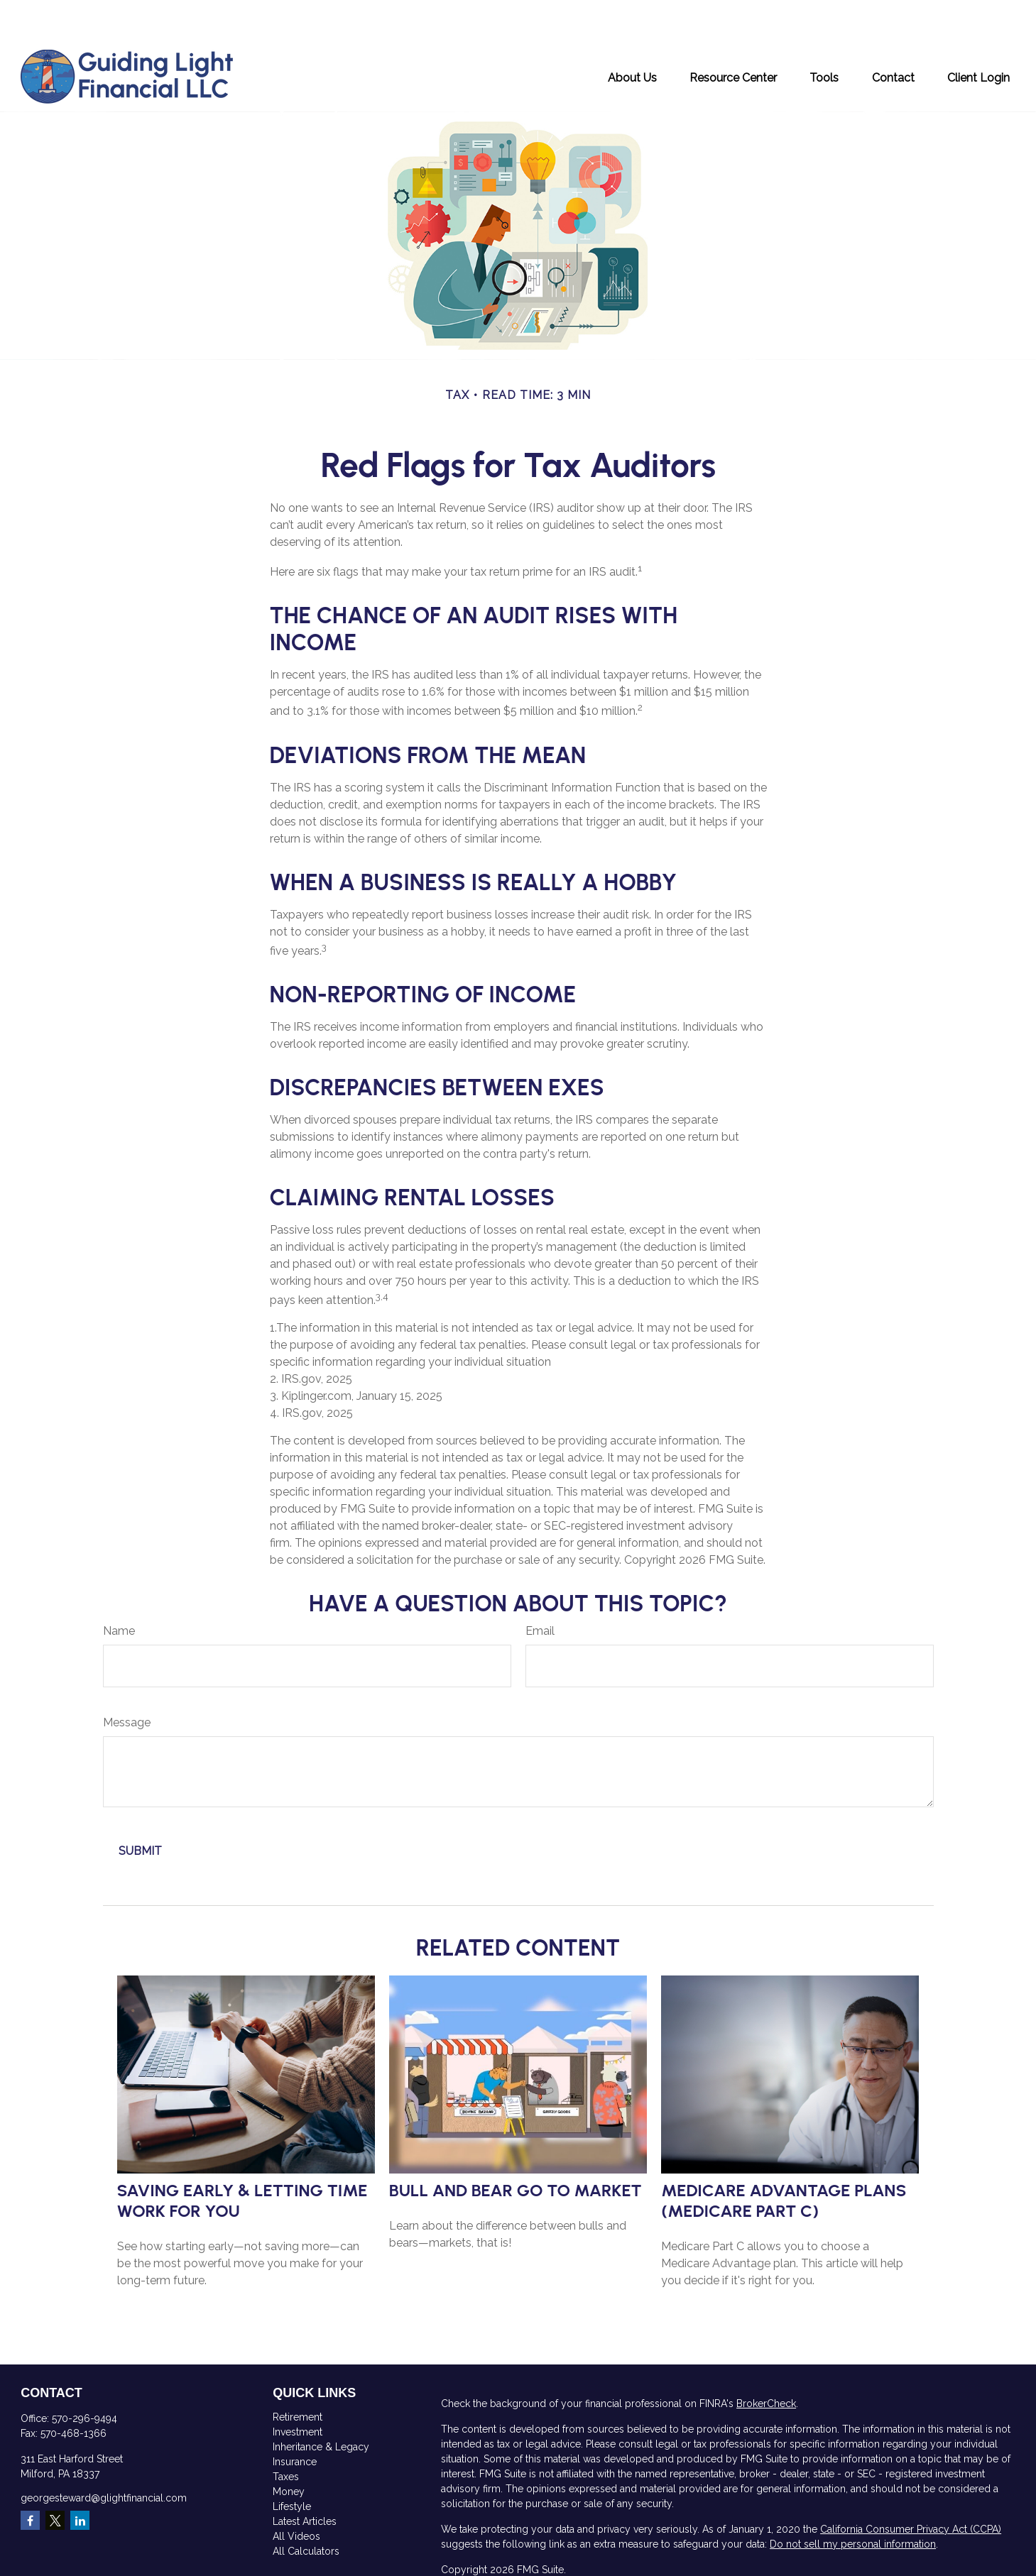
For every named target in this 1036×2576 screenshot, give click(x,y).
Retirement (297, 2374)
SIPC (471, 2567)
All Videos (296, 2493)
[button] (632, 34)
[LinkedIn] (79, 2477)
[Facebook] (30, 2477)
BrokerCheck (766, 2361)
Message (127, 1680)
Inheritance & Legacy (321, 2404)
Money (289, 2449)
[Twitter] (55, 2477)
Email (540, 1588)
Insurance (295, 2419)
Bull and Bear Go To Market (515, 2147)
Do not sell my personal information (853, 2501)
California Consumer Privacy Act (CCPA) (910, 2486)
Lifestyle (292, 2464)
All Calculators (306, 2508)
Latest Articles (305, 2478)
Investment (297, 2389)
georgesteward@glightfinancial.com (104, 2455)
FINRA (987, 2552)
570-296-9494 (84, 2376)
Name (119, 1588)
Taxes (286, 2434)
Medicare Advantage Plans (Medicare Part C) (783, 2157)
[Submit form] (140, 1808)
